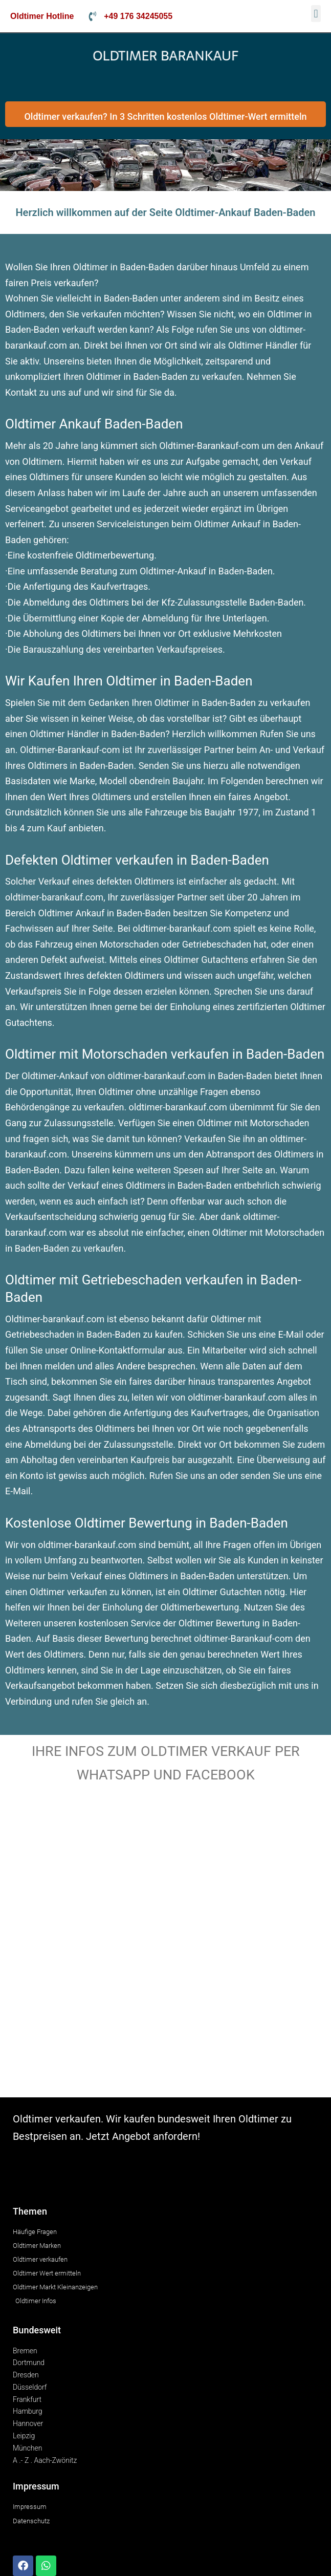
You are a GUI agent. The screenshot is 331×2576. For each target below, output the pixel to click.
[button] (316, 13)
